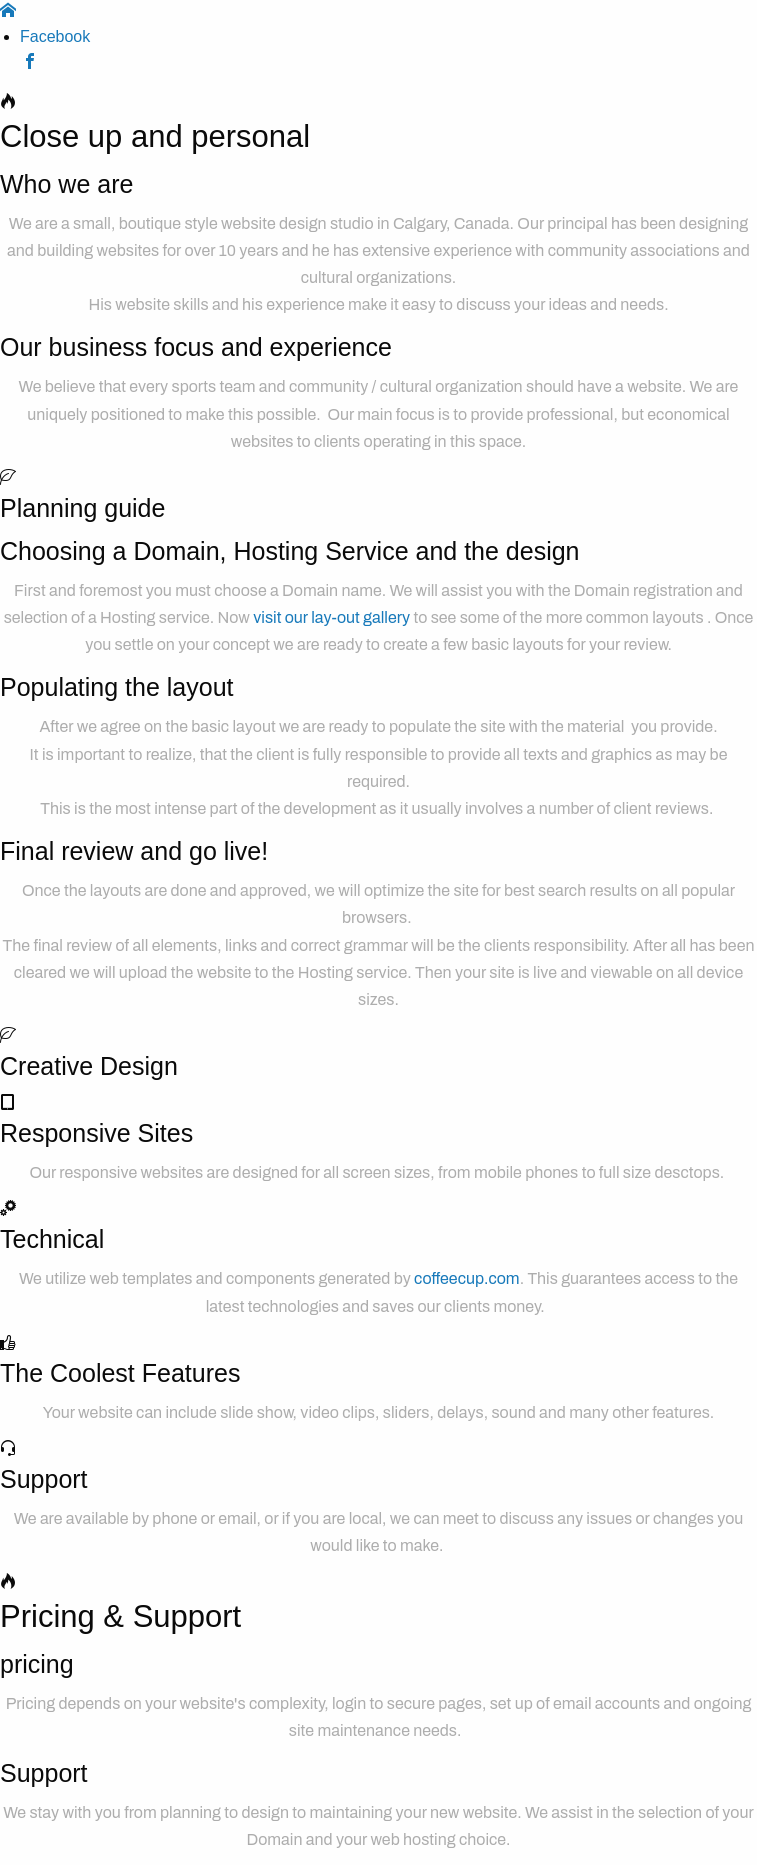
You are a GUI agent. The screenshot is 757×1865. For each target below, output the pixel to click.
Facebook (55, 36)
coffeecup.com (467, 1278)
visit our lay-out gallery (331, 617)
